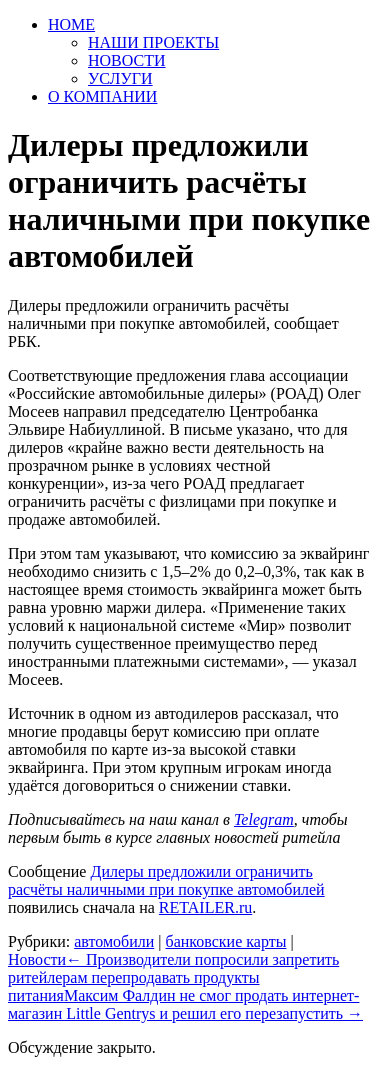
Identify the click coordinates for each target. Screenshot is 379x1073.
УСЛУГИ (120, 78)
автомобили (114, 941)
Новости (37, 959)
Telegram (264, 819)
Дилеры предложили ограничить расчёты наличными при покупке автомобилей (166, 880)
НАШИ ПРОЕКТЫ (153, 42)
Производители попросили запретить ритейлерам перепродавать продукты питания (173, 977)
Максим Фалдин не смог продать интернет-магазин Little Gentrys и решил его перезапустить (185, 1004)
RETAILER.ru (205, 907)
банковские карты (225, 941)
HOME (71, 24)
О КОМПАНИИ (102, 96)
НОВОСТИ (127, 60)
